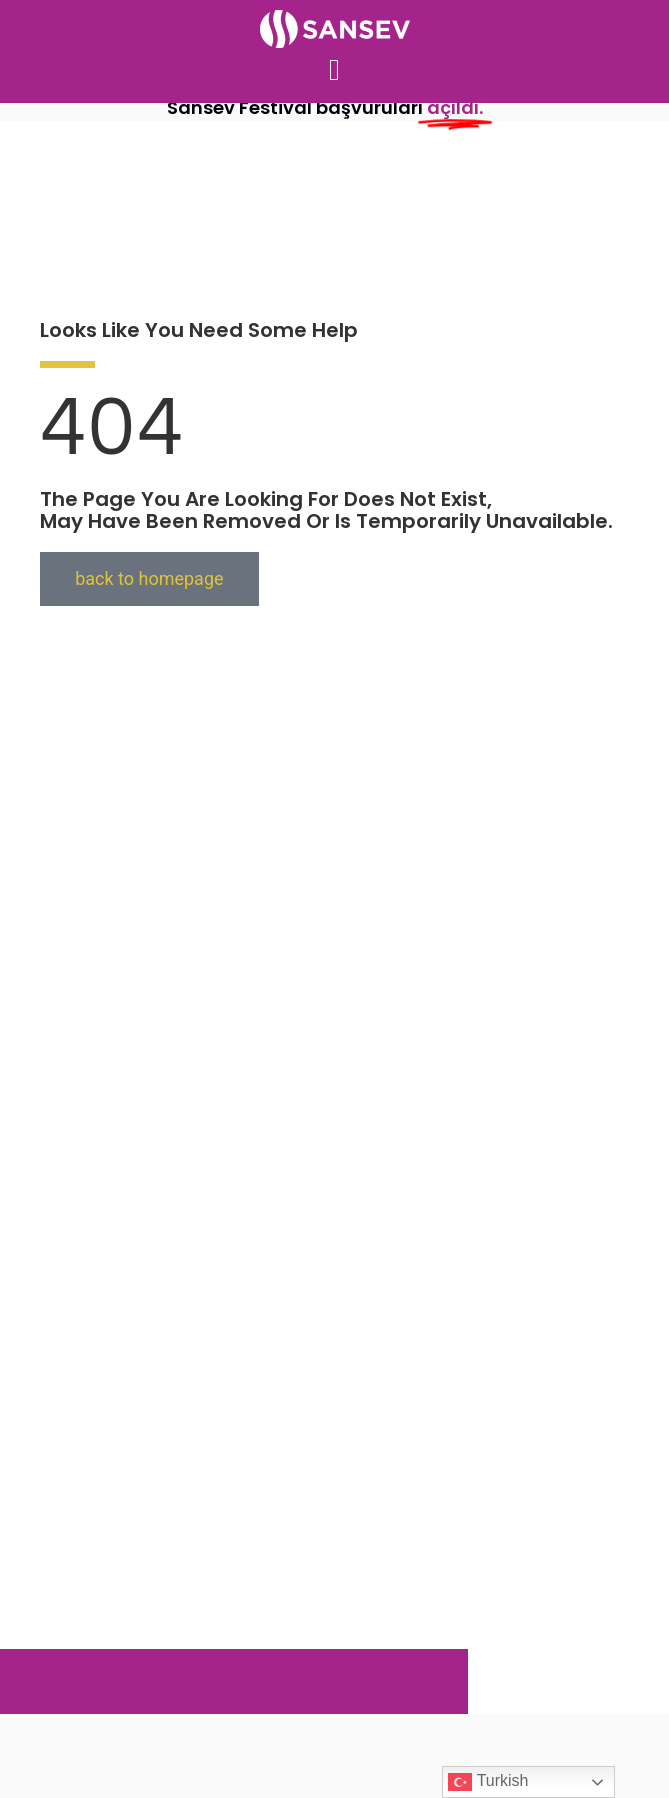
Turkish (488, 1782)
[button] (335, 70)
